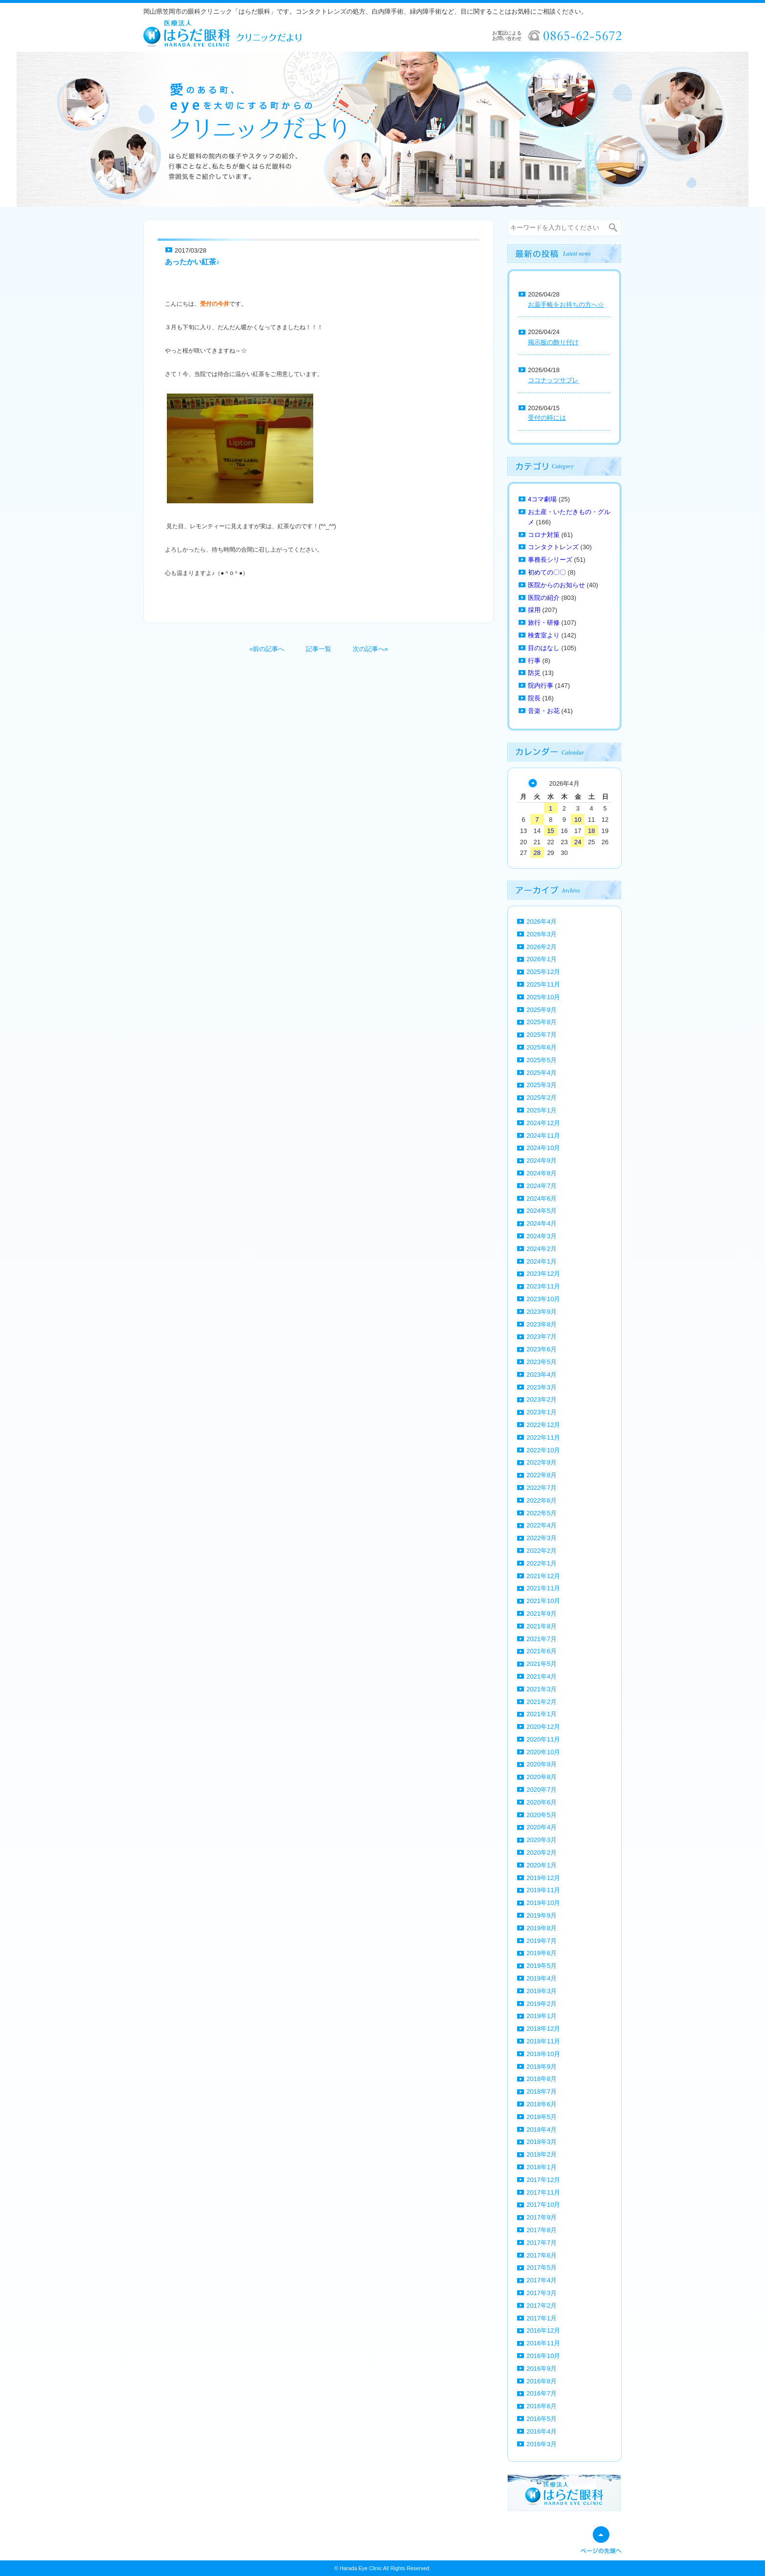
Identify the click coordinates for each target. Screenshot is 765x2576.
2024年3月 (541, 1236)
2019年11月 (543, 1890)
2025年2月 (541, 1097)
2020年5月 (541, 1815)
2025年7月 (541, 1034)
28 (537, 852)
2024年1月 (541, 1261)
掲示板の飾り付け (553, 342)
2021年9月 (541, 1613)
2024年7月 (541, 1185)
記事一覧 (318, 649)
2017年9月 (541, 2217)
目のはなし (544, 648)
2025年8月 (541, 1022)
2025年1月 (541, 1110)
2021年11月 (543, 1588)
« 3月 (532, 783)
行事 (534, 660)
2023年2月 (541, 1399)
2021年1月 (541, 1714)
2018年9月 (541, 2066)
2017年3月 (541, 2293)
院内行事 (540, 685)
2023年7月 (541, 1336)
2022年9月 (541, 1462)
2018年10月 (543, 2054)
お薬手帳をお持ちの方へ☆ (566, 304)
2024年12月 (543, 1123)
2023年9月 (541, 1311)
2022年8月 (541, 1475)
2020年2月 (541, 1852)
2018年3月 (541, 2141)
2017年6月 (541, 2255)
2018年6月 (541, 2104)
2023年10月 (543, 1299)
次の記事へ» (370, 649)
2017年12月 (543, 2179)
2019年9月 (541, 1915)
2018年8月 (541, 2078)
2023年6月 (541, 1349)
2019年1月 (541, 2016)
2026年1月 (541, 959)
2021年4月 (541, 1676)
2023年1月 (541, 1412)
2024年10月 (543, 1147)
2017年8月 (541, 2230)
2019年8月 (541, 1928)
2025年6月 (541, 1047)
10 (577, 819)
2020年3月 (541, 1839)
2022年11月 (543, 1437)
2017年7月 (541, 2242)
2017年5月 (541, 2267)
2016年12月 (543, 2330)
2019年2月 (541, 2003)
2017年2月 (541, 2305)
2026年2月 (541, 947)
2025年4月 (541, 1072)
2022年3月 (541, 1538)
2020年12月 (543, 1726)
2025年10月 (543, 997)
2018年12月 (543, 2028)
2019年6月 (541, 1953)
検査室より (544, 635)
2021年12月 (543, 1576)
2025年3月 (541, 1085)
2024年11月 (543, 1135)
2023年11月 (543, 1286)
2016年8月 (541, 2381)
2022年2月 (541, 1550)
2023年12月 (543, 1273)
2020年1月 (541, 1865)
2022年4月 (541, 1525)
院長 (534, 698)
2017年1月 (541, 2318)
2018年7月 (541, 2091)
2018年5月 (541, 2116)
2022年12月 (543, 1424)
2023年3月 (541, 1387)
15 (550, 830)
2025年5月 (541, 1060)
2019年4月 (541, 1978)
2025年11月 (543, 984)
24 (577, 842)
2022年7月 (541, 1487)
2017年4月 (541, 2280)
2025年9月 (541, 1009)
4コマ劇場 (542, 499)
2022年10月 (543, 1450)
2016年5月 (541, 2418)
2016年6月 (541, 2406)
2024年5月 (541, 1210)
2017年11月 (543, 2192)
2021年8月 (541, 1626)
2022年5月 (541, 1513)
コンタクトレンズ (553, 547)
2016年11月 (543, 2343)
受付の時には (547, 417)
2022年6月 (541, 1500)
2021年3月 (541, 1689)
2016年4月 (541, 2431)
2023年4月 (541, 1374)
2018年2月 (541, 2154)
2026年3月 (541, 934)
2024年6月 (541, 1198)
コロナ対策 (544, 534)
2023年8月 (541, 1324)
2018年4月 (541, 2129)
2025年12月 (543, 971)
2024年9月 (541, 1160)
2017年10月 (543, 2204)
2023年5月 (541, 1362)
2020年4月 (541, 1827)
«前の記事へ (266, 649)
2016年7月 (541, 2393)
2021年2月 (541, 1701)
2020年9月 (541, 1764)
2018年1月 (541, 2167)
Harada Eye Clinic (361, 2568)
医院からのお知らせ (556, 585)
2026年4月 (541, 921)
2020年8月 (541, 1777)
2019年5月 (541, 1965)
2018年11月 (543, 2041)
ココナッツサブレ (553, 380)
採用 (534, 610)
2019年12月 (543, 1878)
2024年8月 (541, 1173)
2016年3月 (541, 2444)
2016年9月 (541, 2368)
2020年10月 (543, 1752)
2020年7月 (541, 1789)
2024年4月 (541, 1223)
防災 (534, 672)
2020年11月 (543, 1739)
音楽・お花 (544, 710)
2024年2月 (541, 1248)
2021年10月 (543, 1601)
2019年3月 (541, 1991)
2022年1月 (541, 1563)
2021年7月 (541, 1639)
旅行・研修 (544, 622)
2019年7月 (541, 1940)
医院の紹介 (544, 597)
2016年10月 (543, 2355)
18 (591, 830)
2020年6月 (541, 1802)
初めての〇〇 (547, 572)
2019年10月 (543, 1902)
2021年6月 (541, 1651)
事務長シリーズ (550, 559)
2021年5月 (541, 1663)
